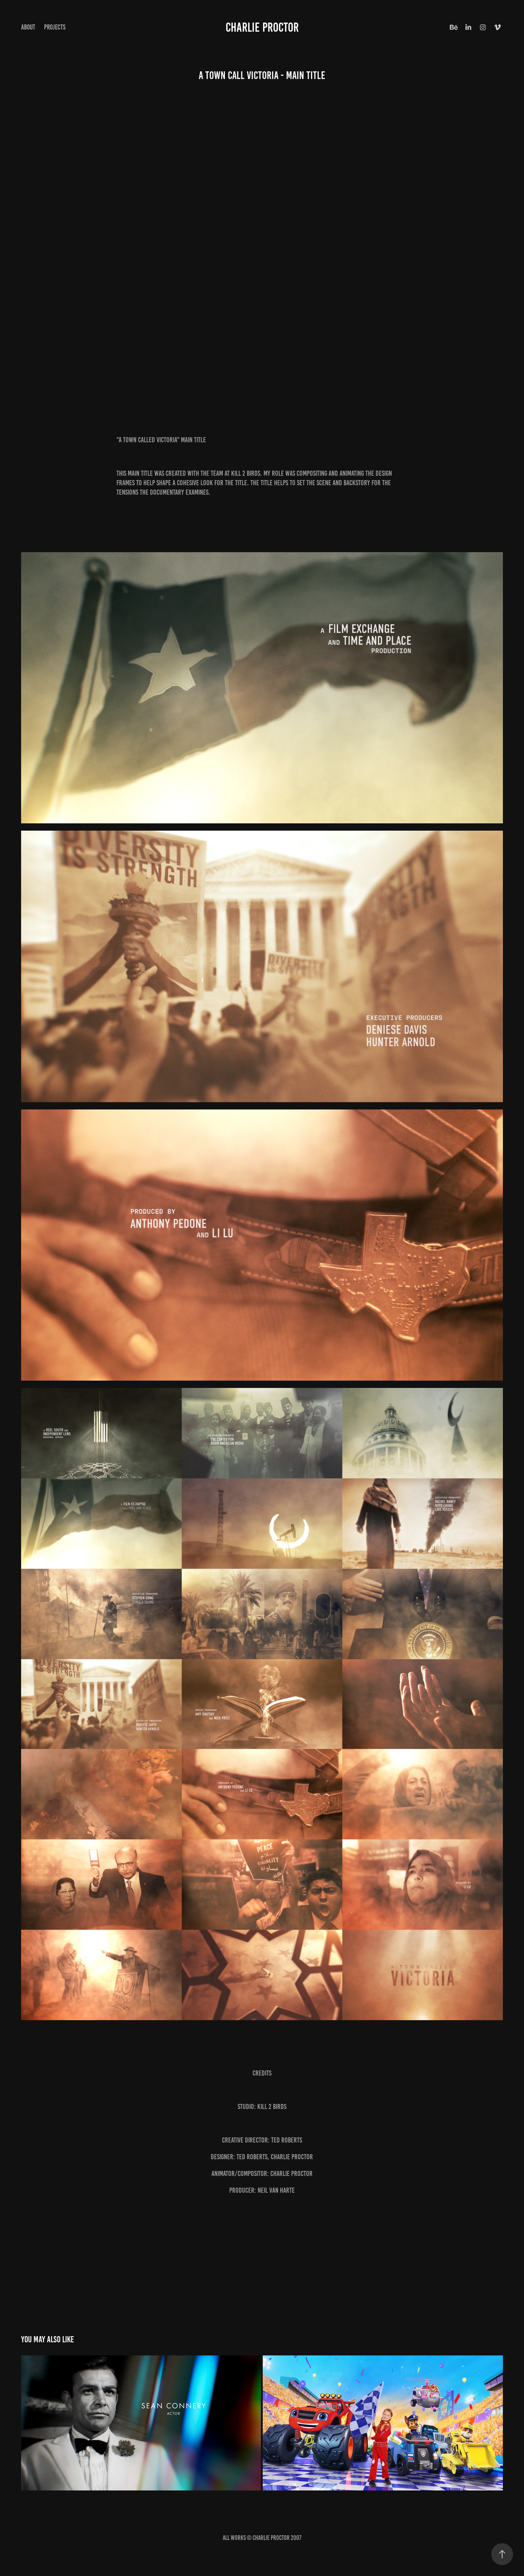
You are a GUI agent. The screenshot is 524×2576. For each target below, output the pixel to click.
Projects (55, 27)
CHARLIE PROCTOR (262, 27)
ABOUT (28, 27)
